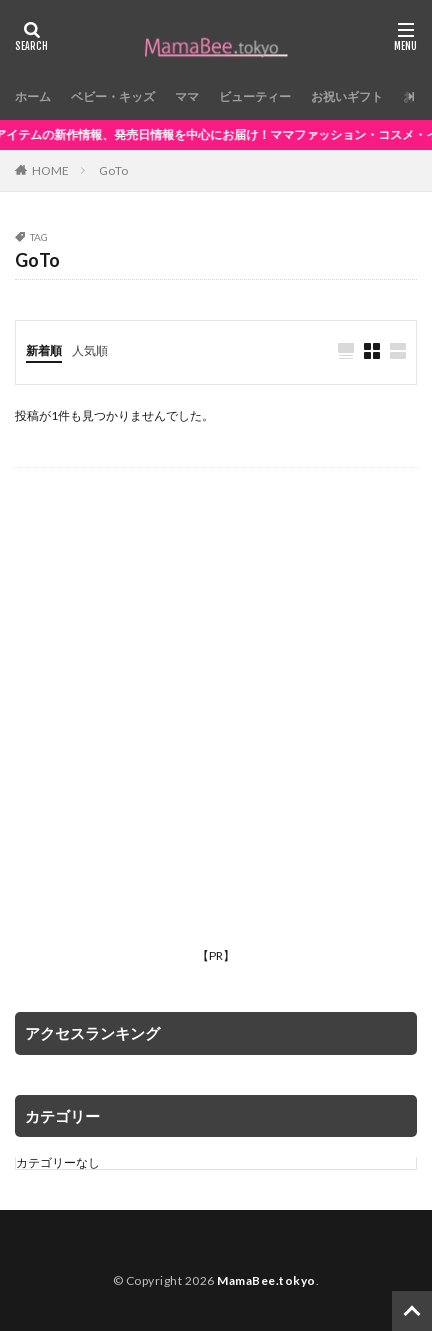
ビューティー (255, 96)
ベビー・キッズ (113, 96)
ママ (187, 96)
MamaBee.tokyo (266, 1280)
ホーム (33, 96)
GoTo (113, 170)
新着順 (44, 350)
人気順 (90, 350)
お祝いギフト (347, 96)
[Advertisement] (216, 724)
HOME (50, 170)
